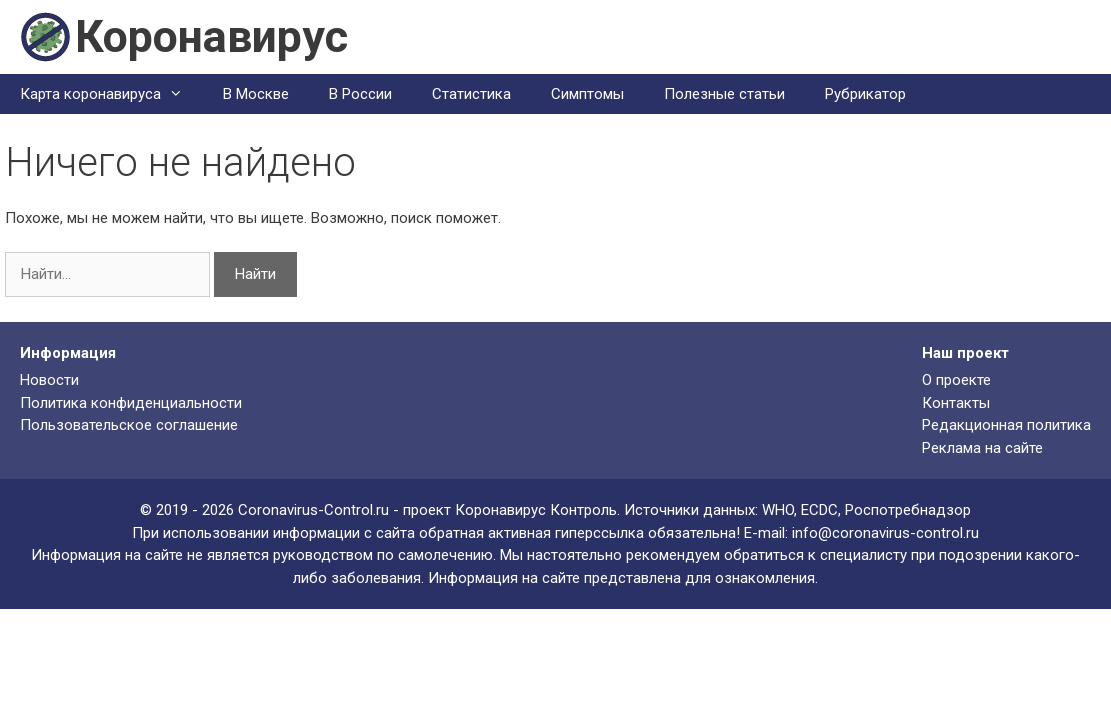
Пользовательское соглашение (129, 425)
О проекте (956, 380)
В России (360, 94)
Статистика (471, 94)
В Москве (256, 94)
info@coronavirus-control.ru (885, 533)
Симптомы (587, 94)
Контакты (956, 403)
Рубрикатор (865, 94)
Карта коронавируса (111, 94)
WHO (778, 510)
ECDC (819, 510)
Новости (49, 380)
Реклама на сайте (982, 448)
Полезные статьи (724, 94)
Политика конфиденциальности (131, 403)
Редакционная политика (1006, 425)
